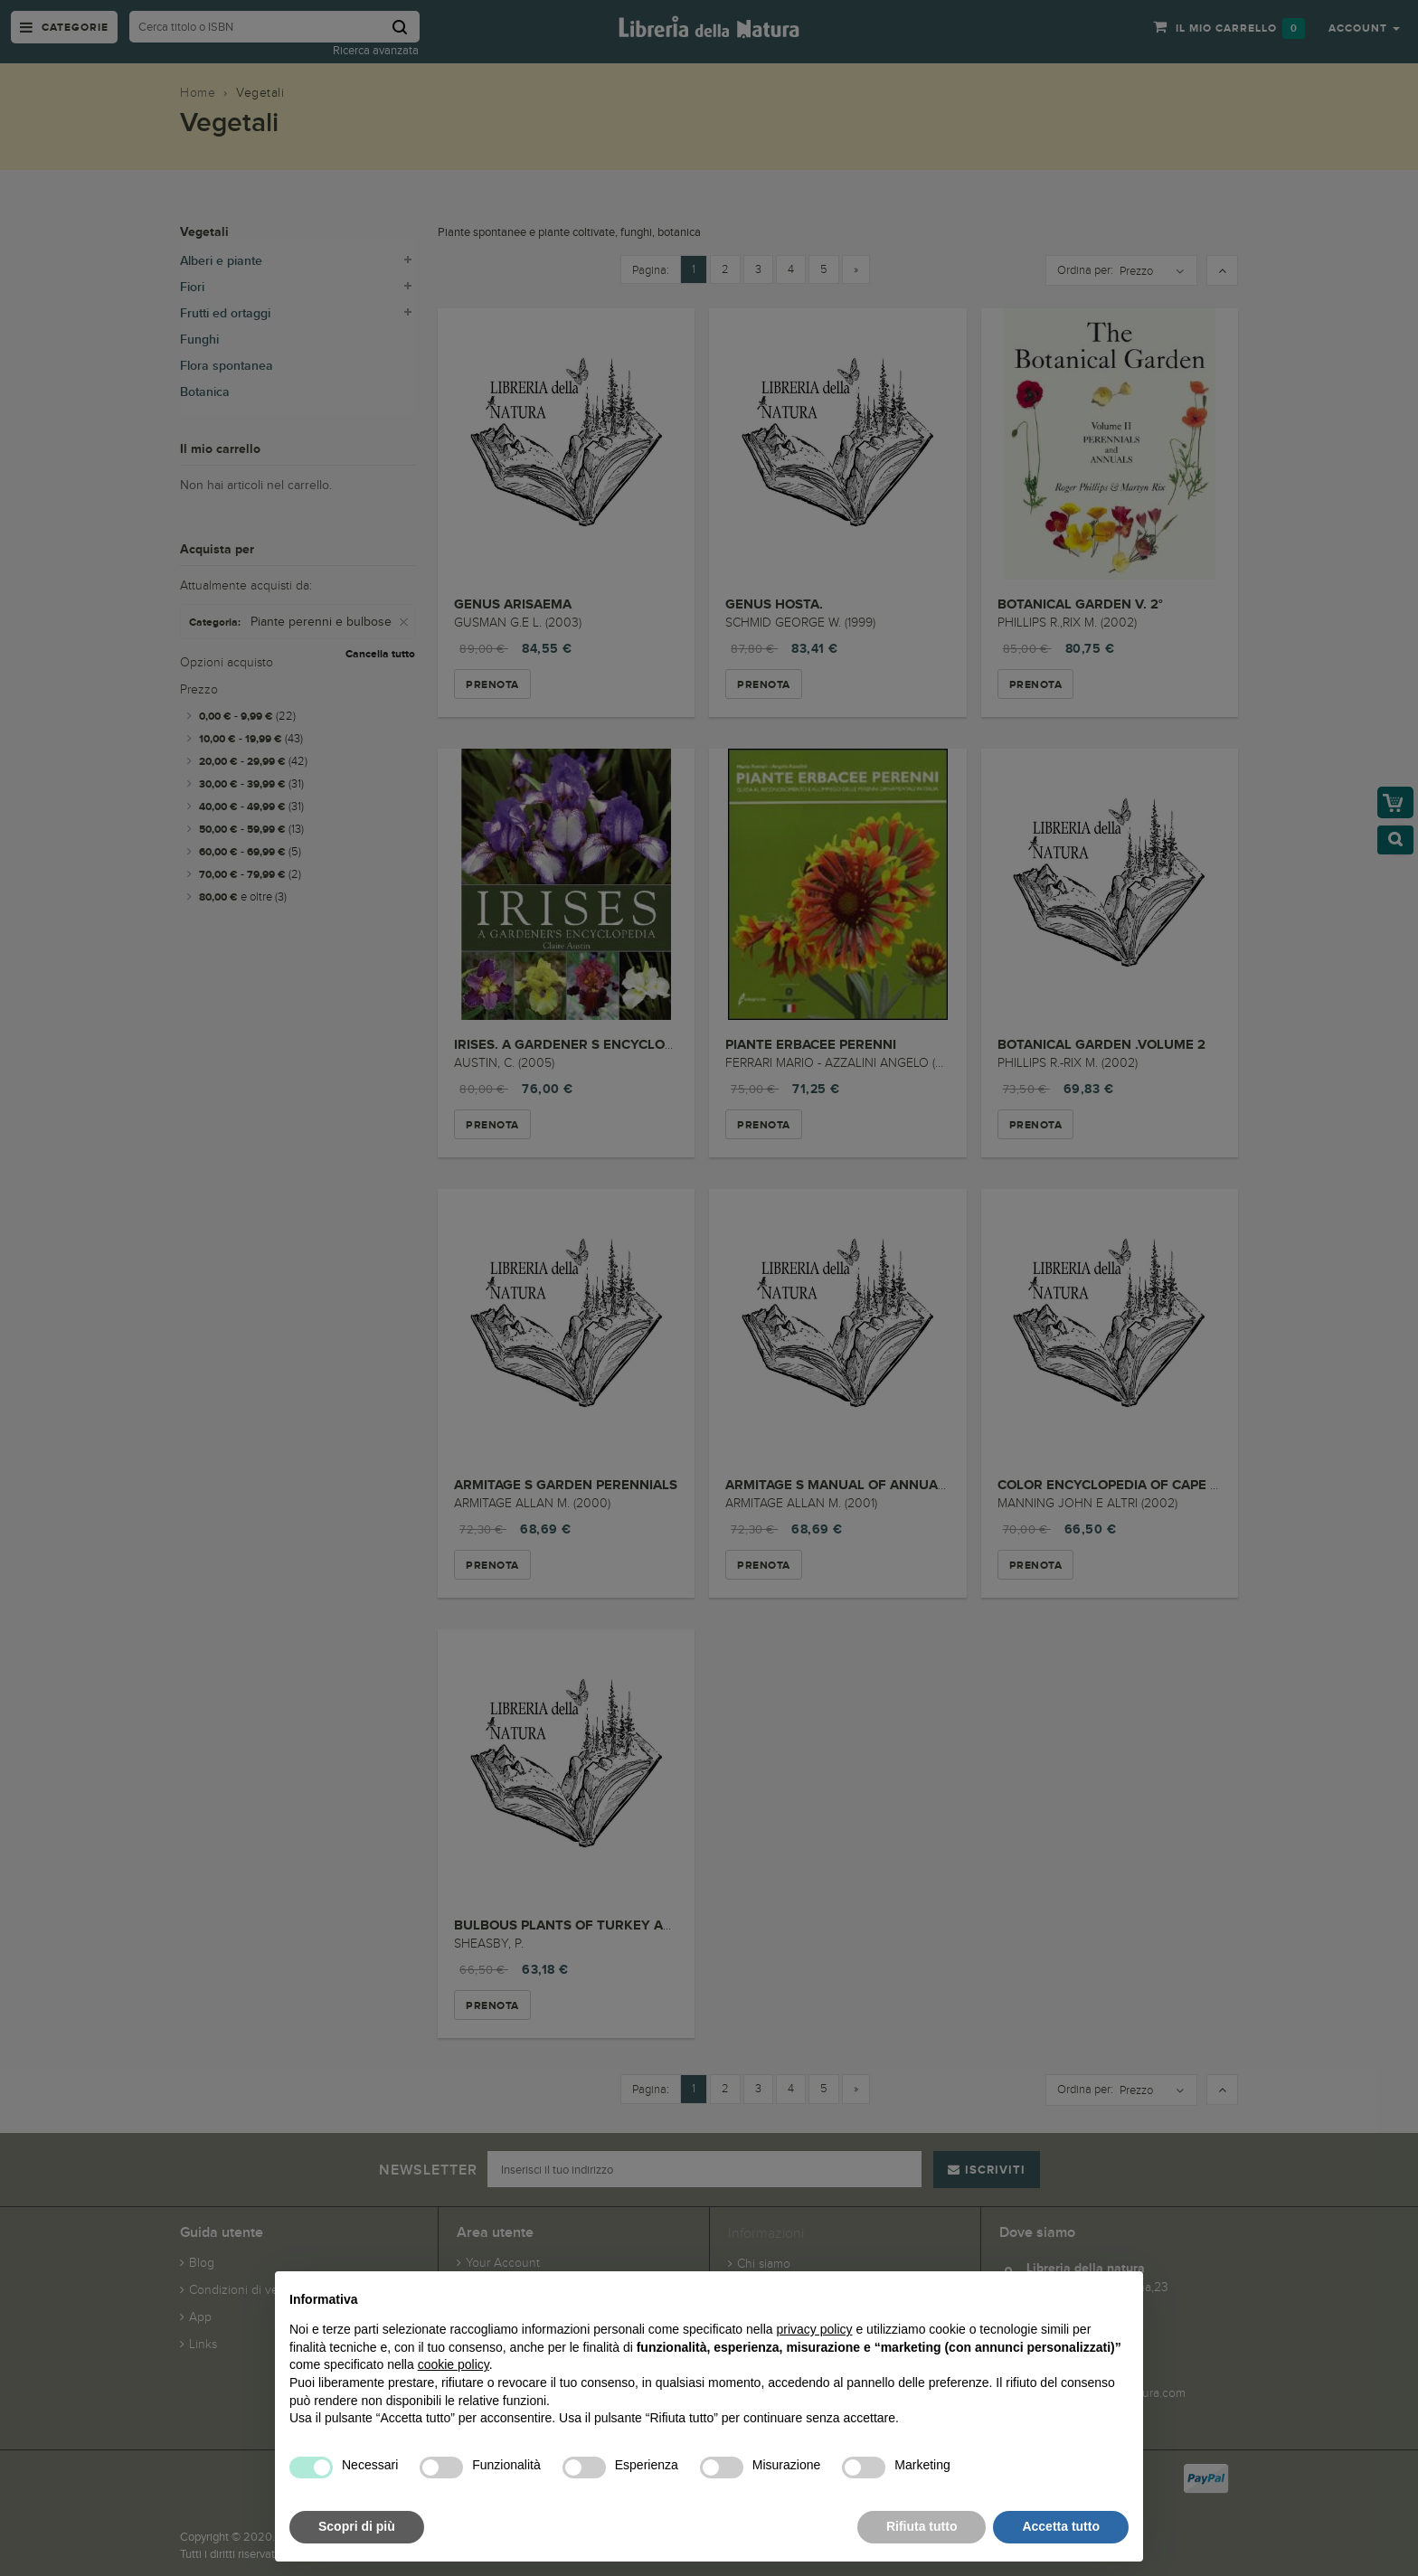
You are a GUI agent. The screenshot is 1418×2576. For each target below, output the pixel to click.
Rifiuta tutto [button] (922, 2526)
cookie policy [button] (453, 2364)
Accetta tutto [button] (1061, 2526)
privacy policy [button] (815, 2329)
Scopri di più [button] (356, 2526)
